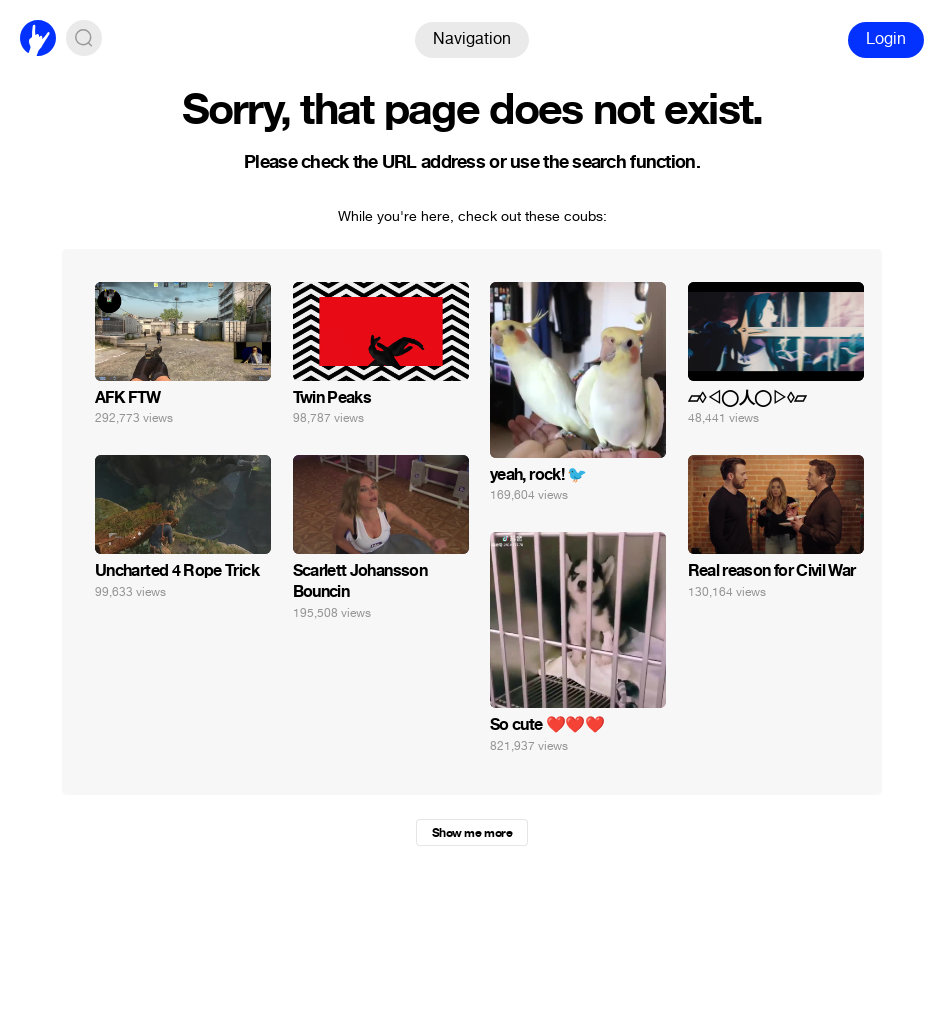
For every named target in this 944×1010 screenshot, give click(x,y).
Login (886, 38)
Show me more (472, 833)
